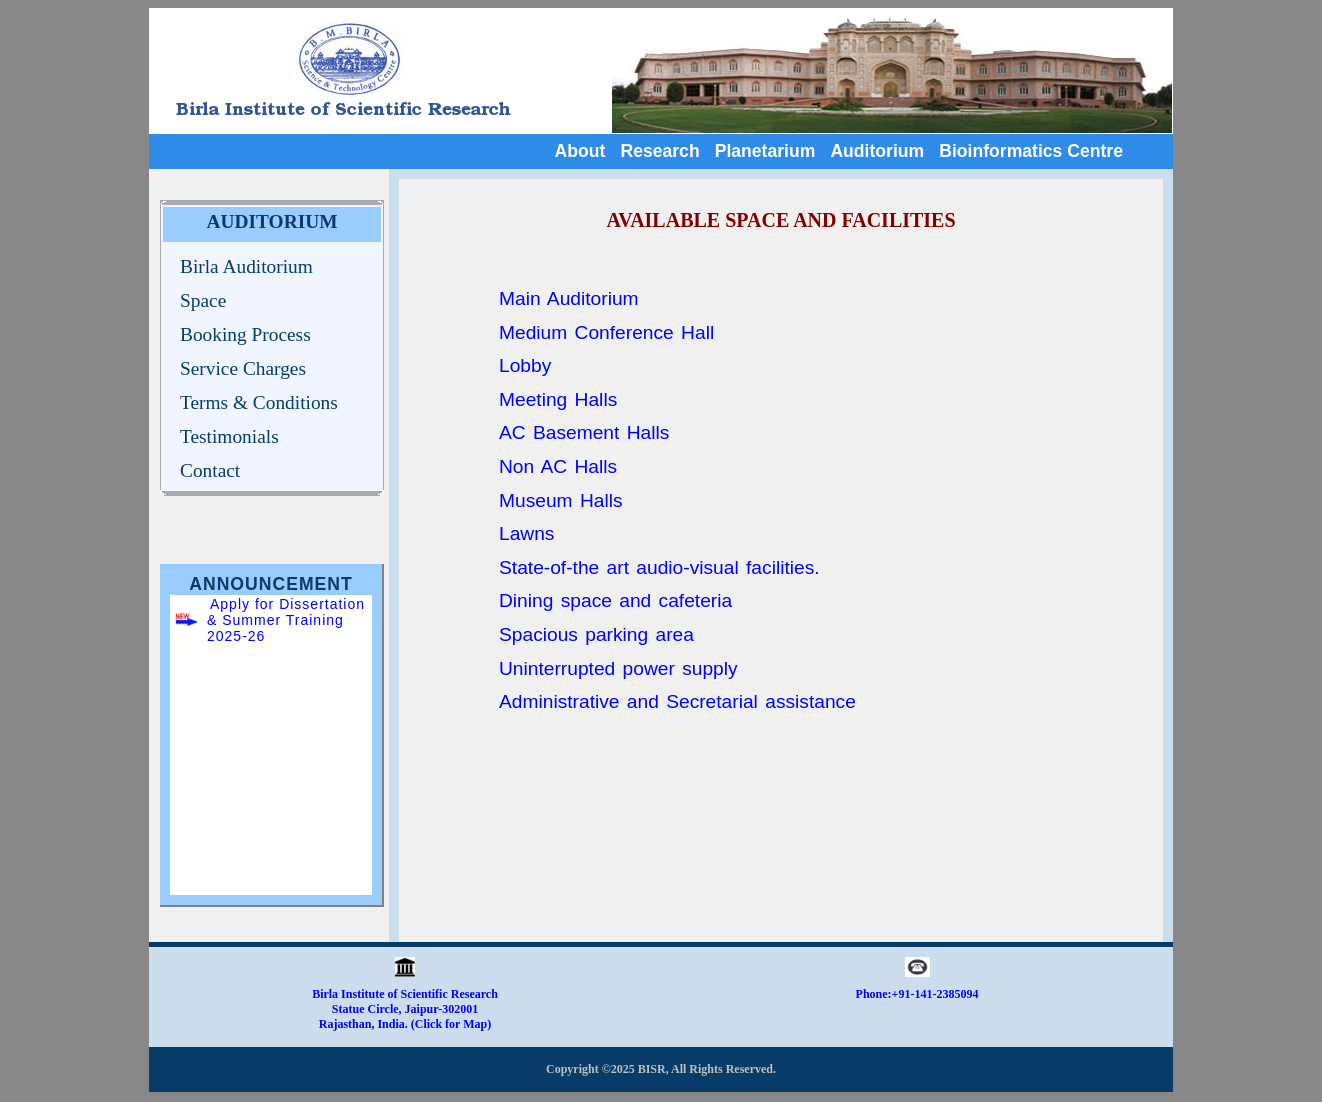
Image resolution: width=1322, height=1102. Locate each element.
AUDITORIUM (272, 221)
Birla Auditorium (246, 266)
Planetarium (765, 151)
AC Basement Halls (584, 432)
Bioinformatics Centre (1031, 151)
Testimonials (229, 436)
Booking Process (245, 334)
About (580, 151)
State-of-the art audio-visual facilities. (659, 567)
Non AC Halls (558, 466)
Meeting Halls (558, 399)
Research (659, 151)
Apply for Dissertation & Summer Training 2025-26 (286, 620)
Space (203, 300)
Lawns (526, 533)
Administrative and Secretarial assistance (677, 701)
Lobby (525, 365)
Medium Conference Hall (606, 332)
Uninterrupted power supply (618, 668)
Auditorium (877, 151)
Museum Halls (561, 500)
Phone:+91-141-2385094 (917, 994)
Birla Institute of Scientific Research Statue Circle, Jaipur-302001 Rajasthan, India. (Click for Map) (405, 1003)
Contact (210, 470)
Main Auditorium (569, 298)
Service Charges (243, 368)
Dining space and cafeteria (615, 600)
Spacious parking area (596, 634)
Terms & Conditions (259, 402)
